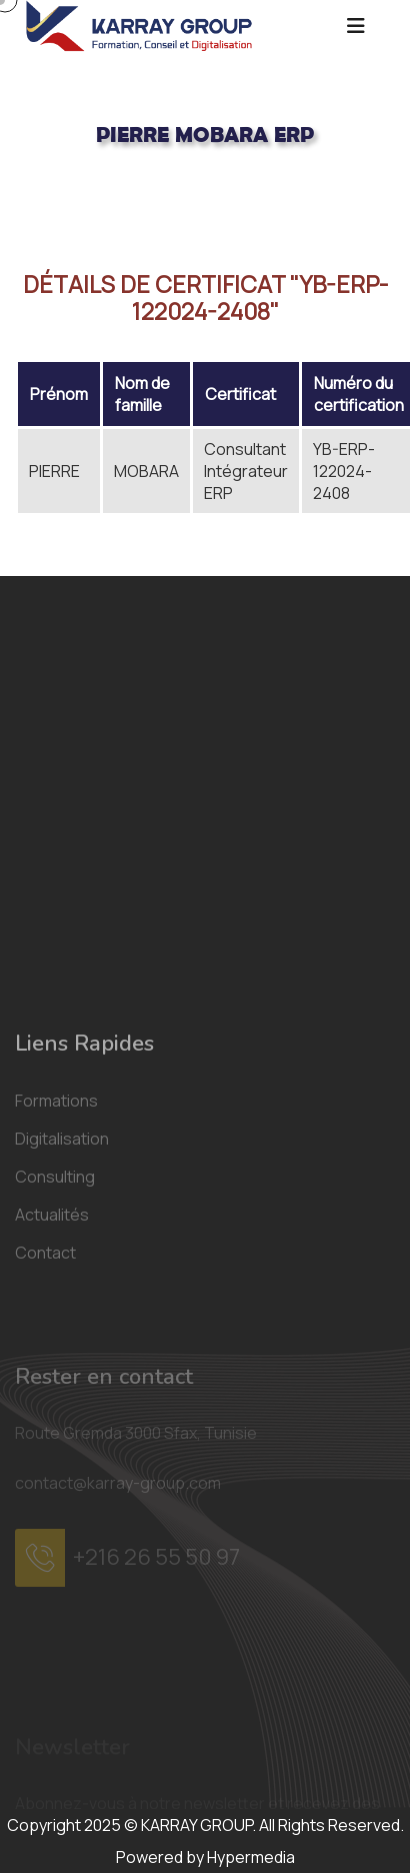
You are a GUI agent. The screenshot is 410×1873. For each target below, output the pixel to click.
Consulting (55, 1332)
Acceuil (39, 201)
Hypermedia (251, 1857)
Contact (45, 1408)
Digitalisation (62, 1294)
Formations (56, 1256)
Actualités (52, 1370)
